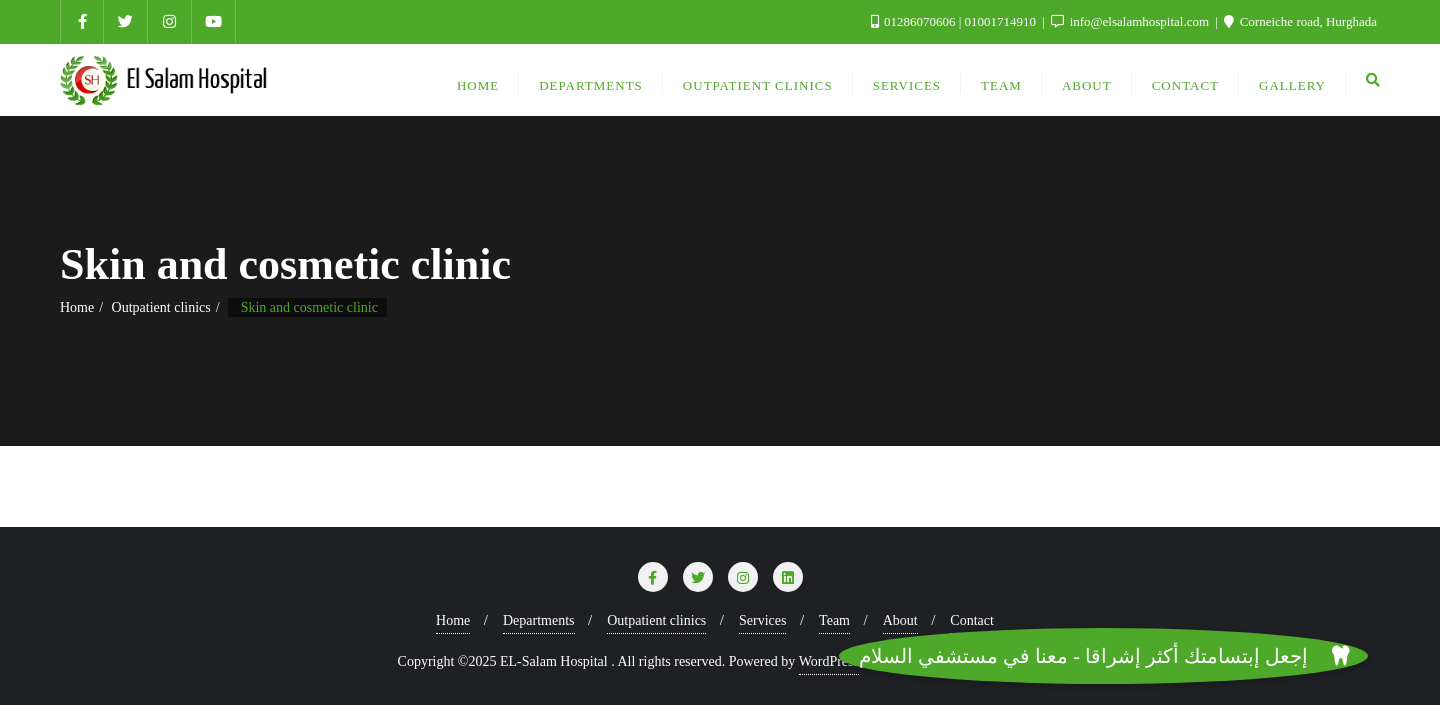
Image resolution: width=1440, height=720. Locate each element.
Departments (539, 620)
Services (762, 620)
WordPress (829, 661)
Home (77, 307)
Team (834, 620)
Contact (972, 620)
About (900, 620)
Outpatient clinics (161, 307)
